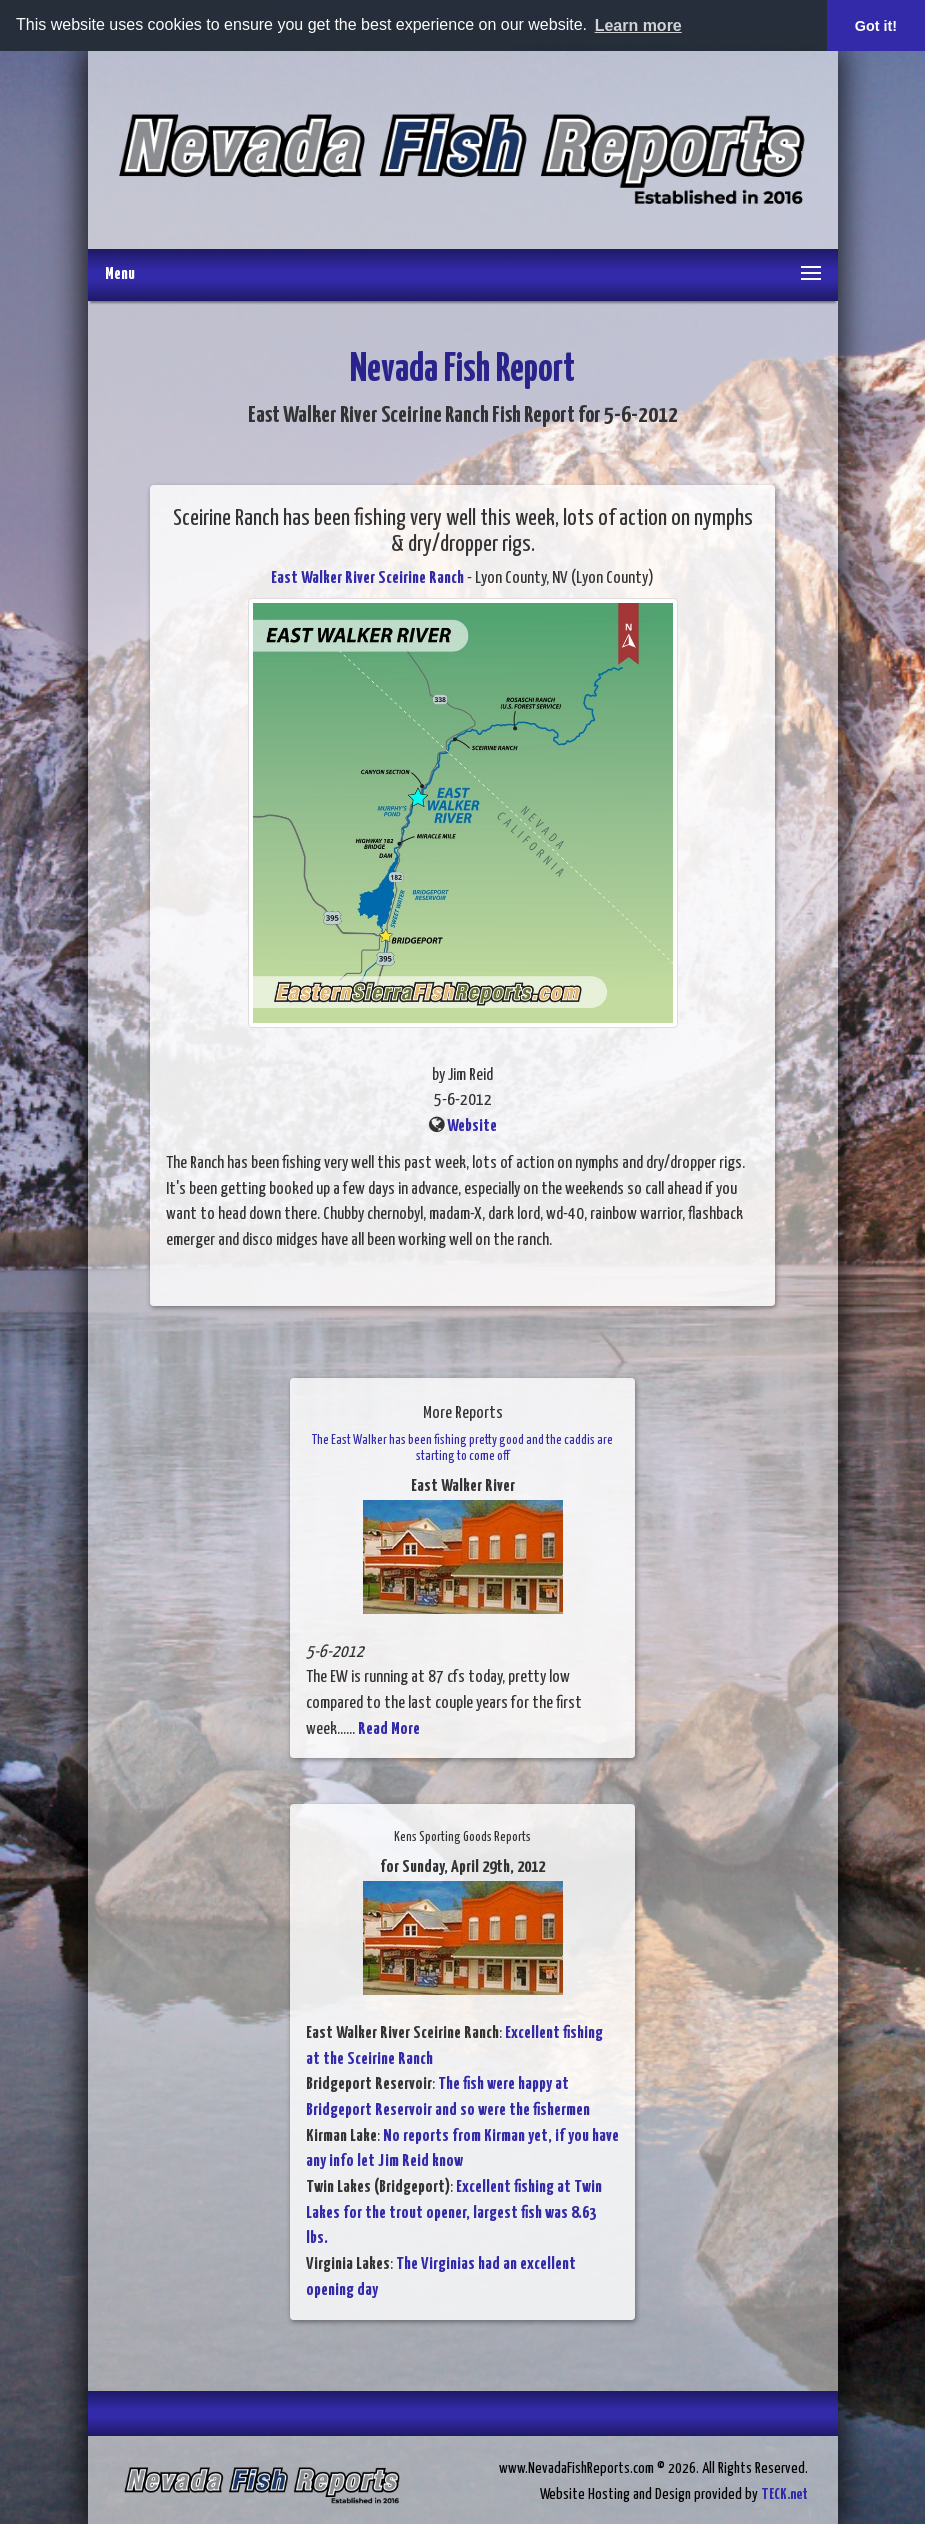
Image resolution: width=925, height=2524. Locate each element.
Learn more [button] (638, 25)
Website (472, 1126)
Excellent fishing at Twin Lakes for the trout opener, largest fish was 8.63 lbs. (454, 2213)
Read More (389, 1729)
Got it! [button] (876, 26)
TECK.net (784, 2494)
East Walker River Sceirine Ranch (367, 578)
